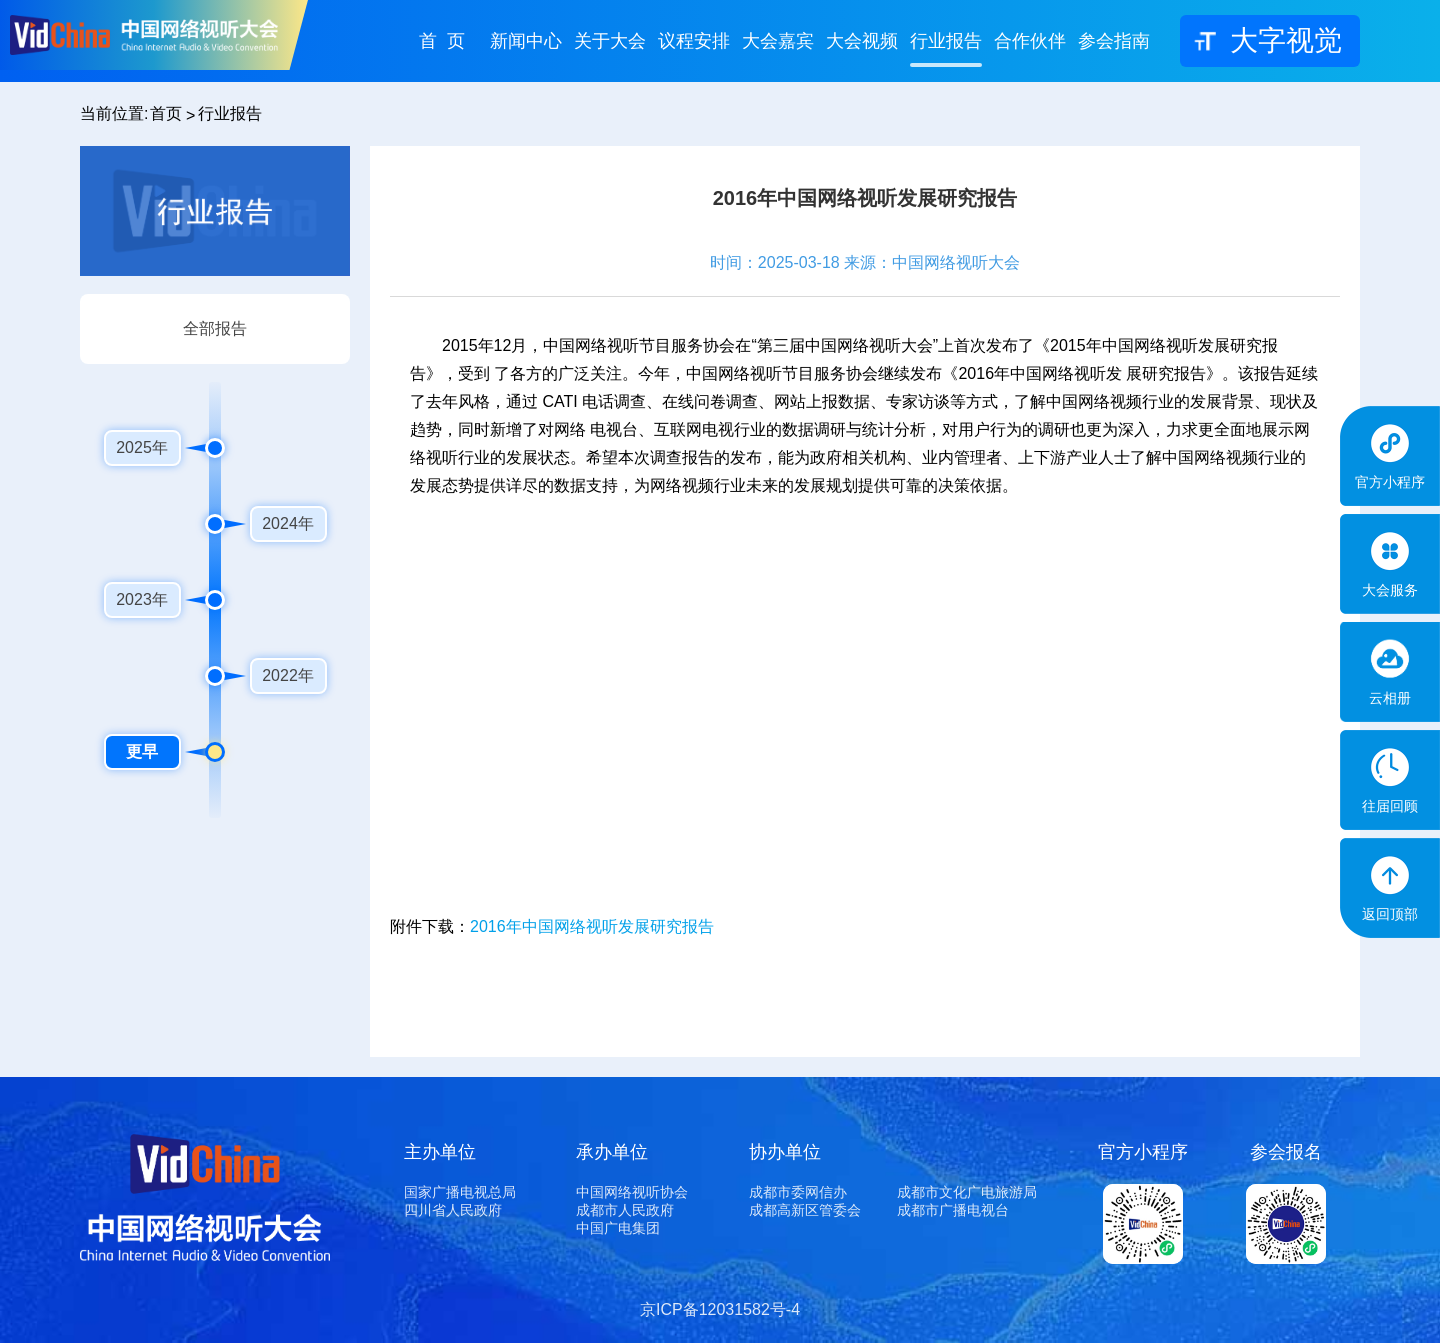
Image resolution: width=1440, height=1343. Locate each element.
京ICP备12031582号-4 (720, 1309)
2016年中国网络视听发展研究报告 (592, 926)
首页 (166, 113)
